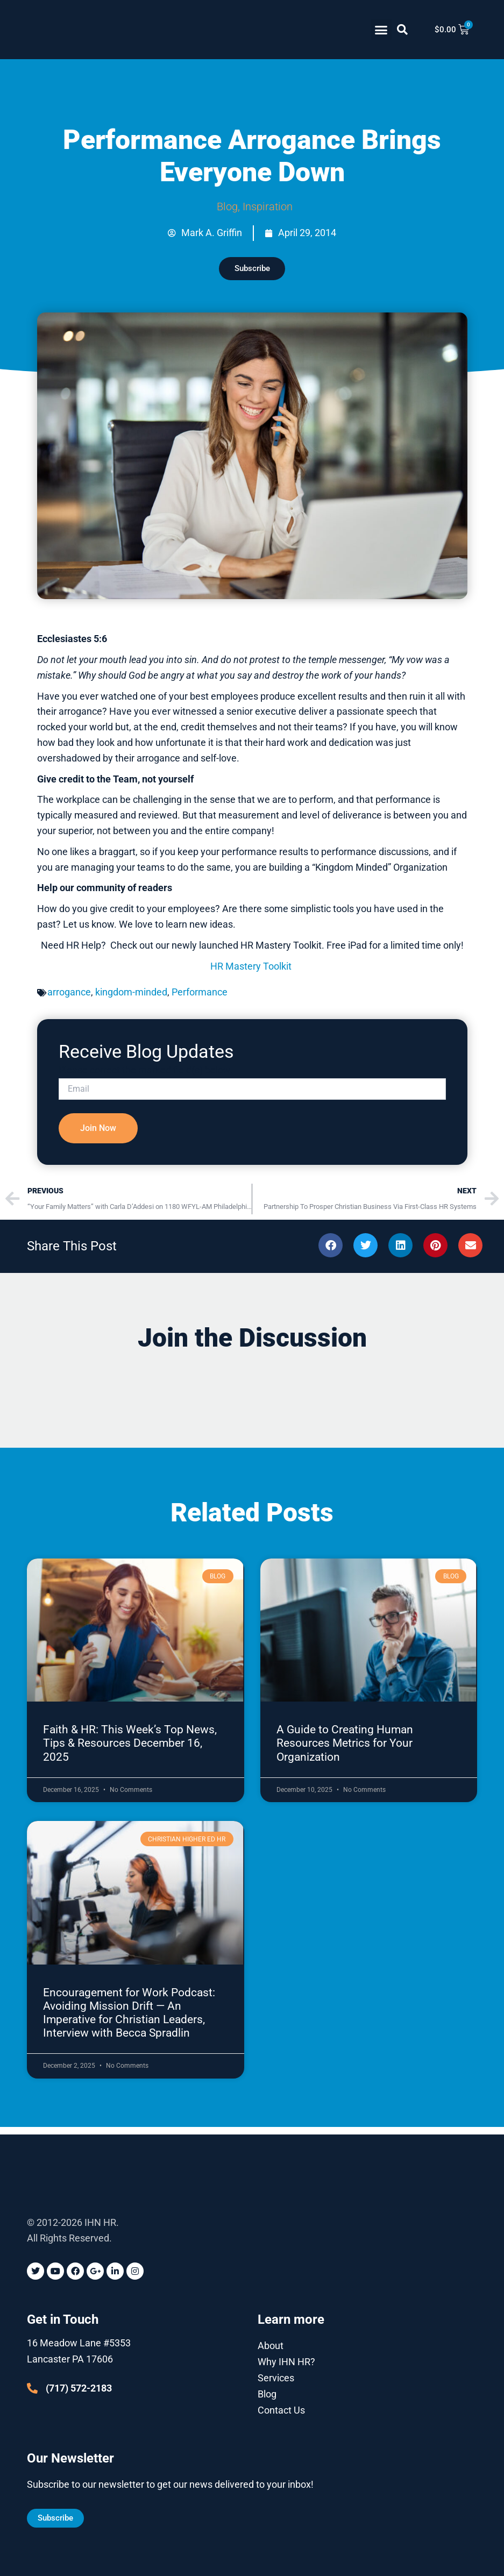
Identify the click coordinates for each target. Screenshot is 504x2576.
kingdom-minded (131, 999)
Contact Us (281, 2409)
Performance (200, 999)
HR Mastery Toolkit (252, 973)
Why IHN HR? (286, 2361)
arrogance (69, 999)
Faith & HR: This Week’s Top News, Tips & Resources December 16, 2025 (130, 1750)
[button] (381, 29)
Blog (227, 206)
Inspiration (268, 206)
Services (276, 2377)
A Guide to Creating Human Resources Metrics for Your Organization (344, 1750)
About (270, 2345)
